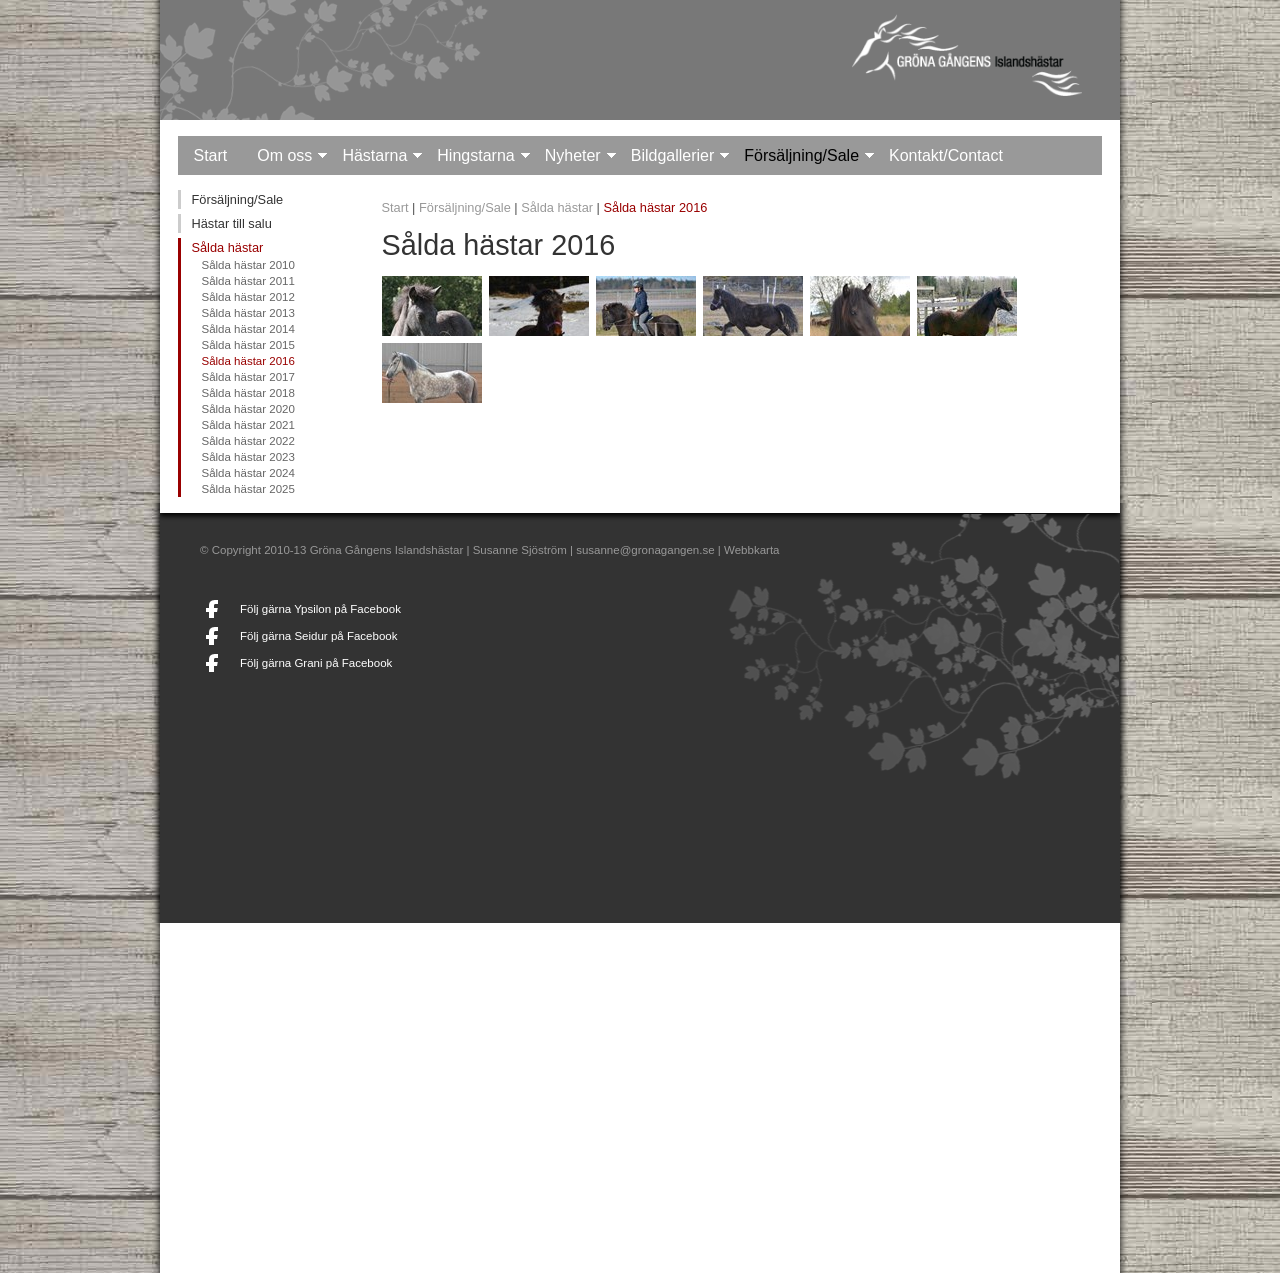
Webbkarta (751, 550)
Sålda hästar (227, 247)
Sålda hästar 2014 (247, 329)
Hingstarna (475, 155)
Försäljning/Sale (801, 155)
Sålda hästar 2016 (247, 361)
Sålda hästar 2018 (247, 393)
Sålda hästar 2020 (247, 409)
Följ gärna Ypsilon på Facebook (320, 609)
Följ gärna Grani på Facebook (316, 663)
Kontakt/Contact (946, 155)
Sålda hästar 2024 (247, 473)
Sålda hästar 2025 (247, 489)
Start (210, 155)
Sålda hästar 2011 (247, 281)
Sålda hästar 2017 (247, 377)
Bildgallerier (673, 155)
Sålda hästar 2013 (247, 313)
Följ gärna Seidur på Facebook (318, 636)
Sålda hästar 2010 (247, 265)
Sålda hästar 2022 (247, 441)
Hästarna (374, 155)
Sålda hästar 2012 (247, 297)
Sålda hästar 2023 (247, 457)
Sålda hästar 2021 (247, 425)
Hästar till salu (231, 223)
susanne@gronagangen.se (645, 550)
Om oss (284, 155)
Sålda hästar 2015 (247, 345)
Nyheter (573, 155)
